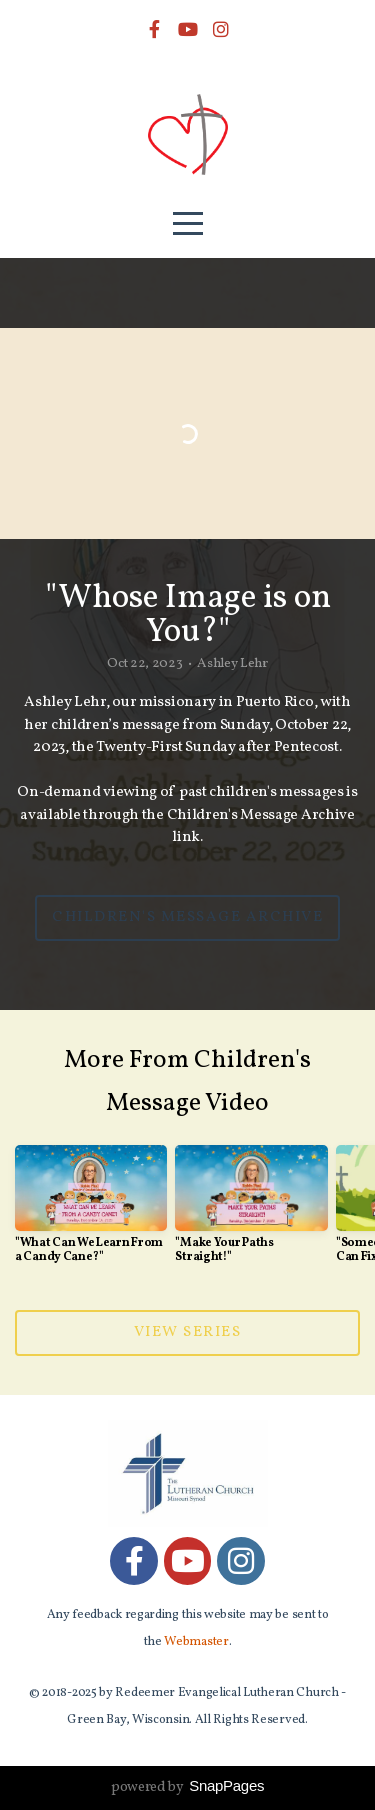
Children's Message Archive (187, 917)
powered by (187, 1787)
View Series (188, 1332)
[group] (91, 1212)
